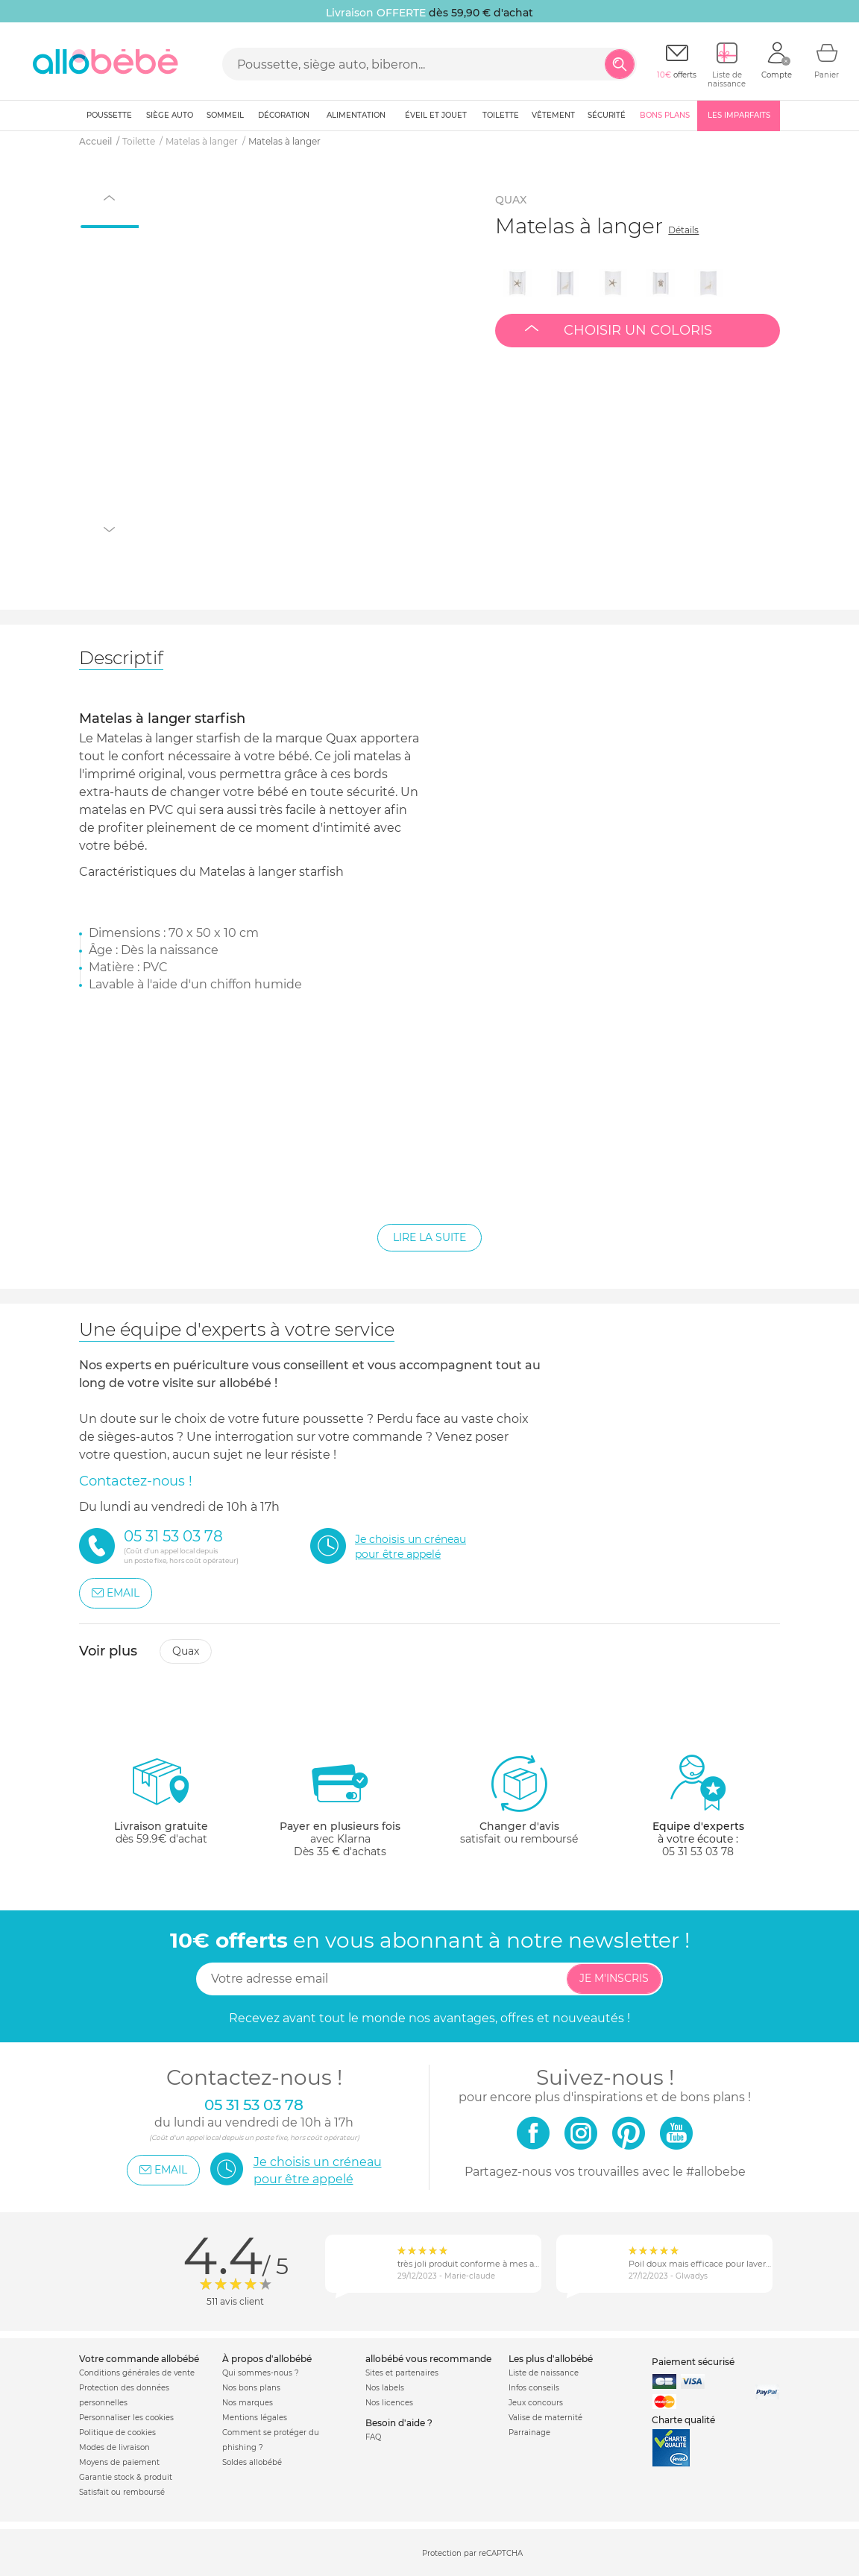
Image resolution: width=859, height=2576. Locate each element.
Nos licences (389, 2403)
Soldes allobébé (252, 2462)
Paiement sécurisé (693, 2361)
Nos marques (247, 2403)
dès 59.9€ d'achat (161, 1805)
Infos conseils (534, 2388)
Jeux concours (536, 2403)
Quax (185, 1651)
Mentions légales (254, 2417)
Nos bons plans (251, 2388)
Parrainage (529, 2432)
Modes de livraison (114, 2447)
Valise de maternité (545, 2417)
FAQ (373, 2437)
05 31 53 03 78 (698, 1851)
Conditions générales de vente (137, 2373)
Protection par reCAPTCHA (472, 2553)
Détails (683, 230)
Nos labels (384, 2388)
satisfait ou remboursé (519, 1799)
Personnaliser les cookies (126, 2417)
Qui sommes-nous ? (260, 2373)
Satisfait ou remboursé (122, 2492)
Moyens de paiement (119, 2462)
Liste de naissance (544, 2373)
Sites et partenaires (401, 2373)
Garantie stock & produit (125, 2477)
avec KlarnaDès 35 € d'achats (340, 1805)
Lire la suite (429, 1237)
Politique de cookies (117, 2432)
